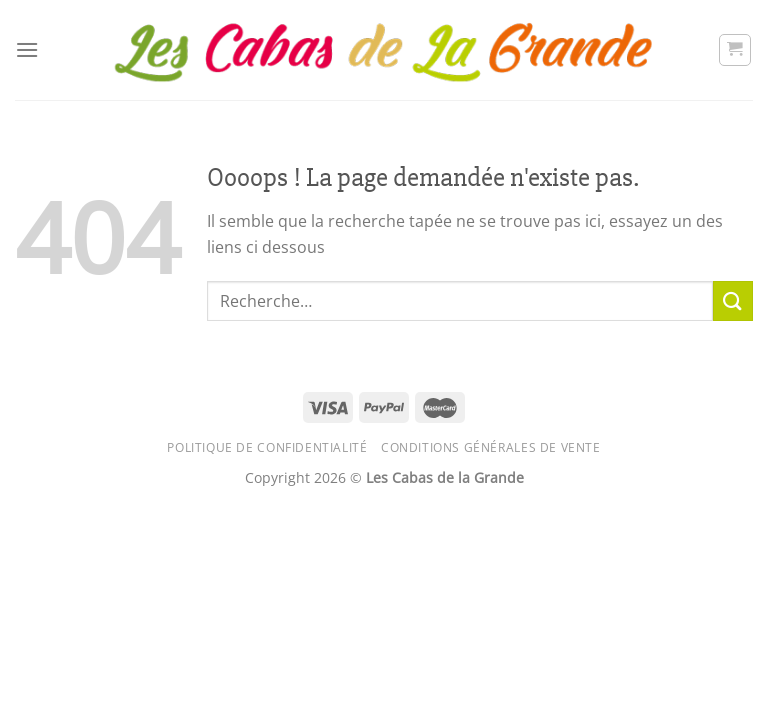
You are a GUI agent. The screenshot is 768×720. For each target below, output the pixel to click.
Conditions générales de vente (491, 447)
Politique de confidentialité (267, 447)
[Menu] (27, 49)
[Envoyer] (733, 300)
